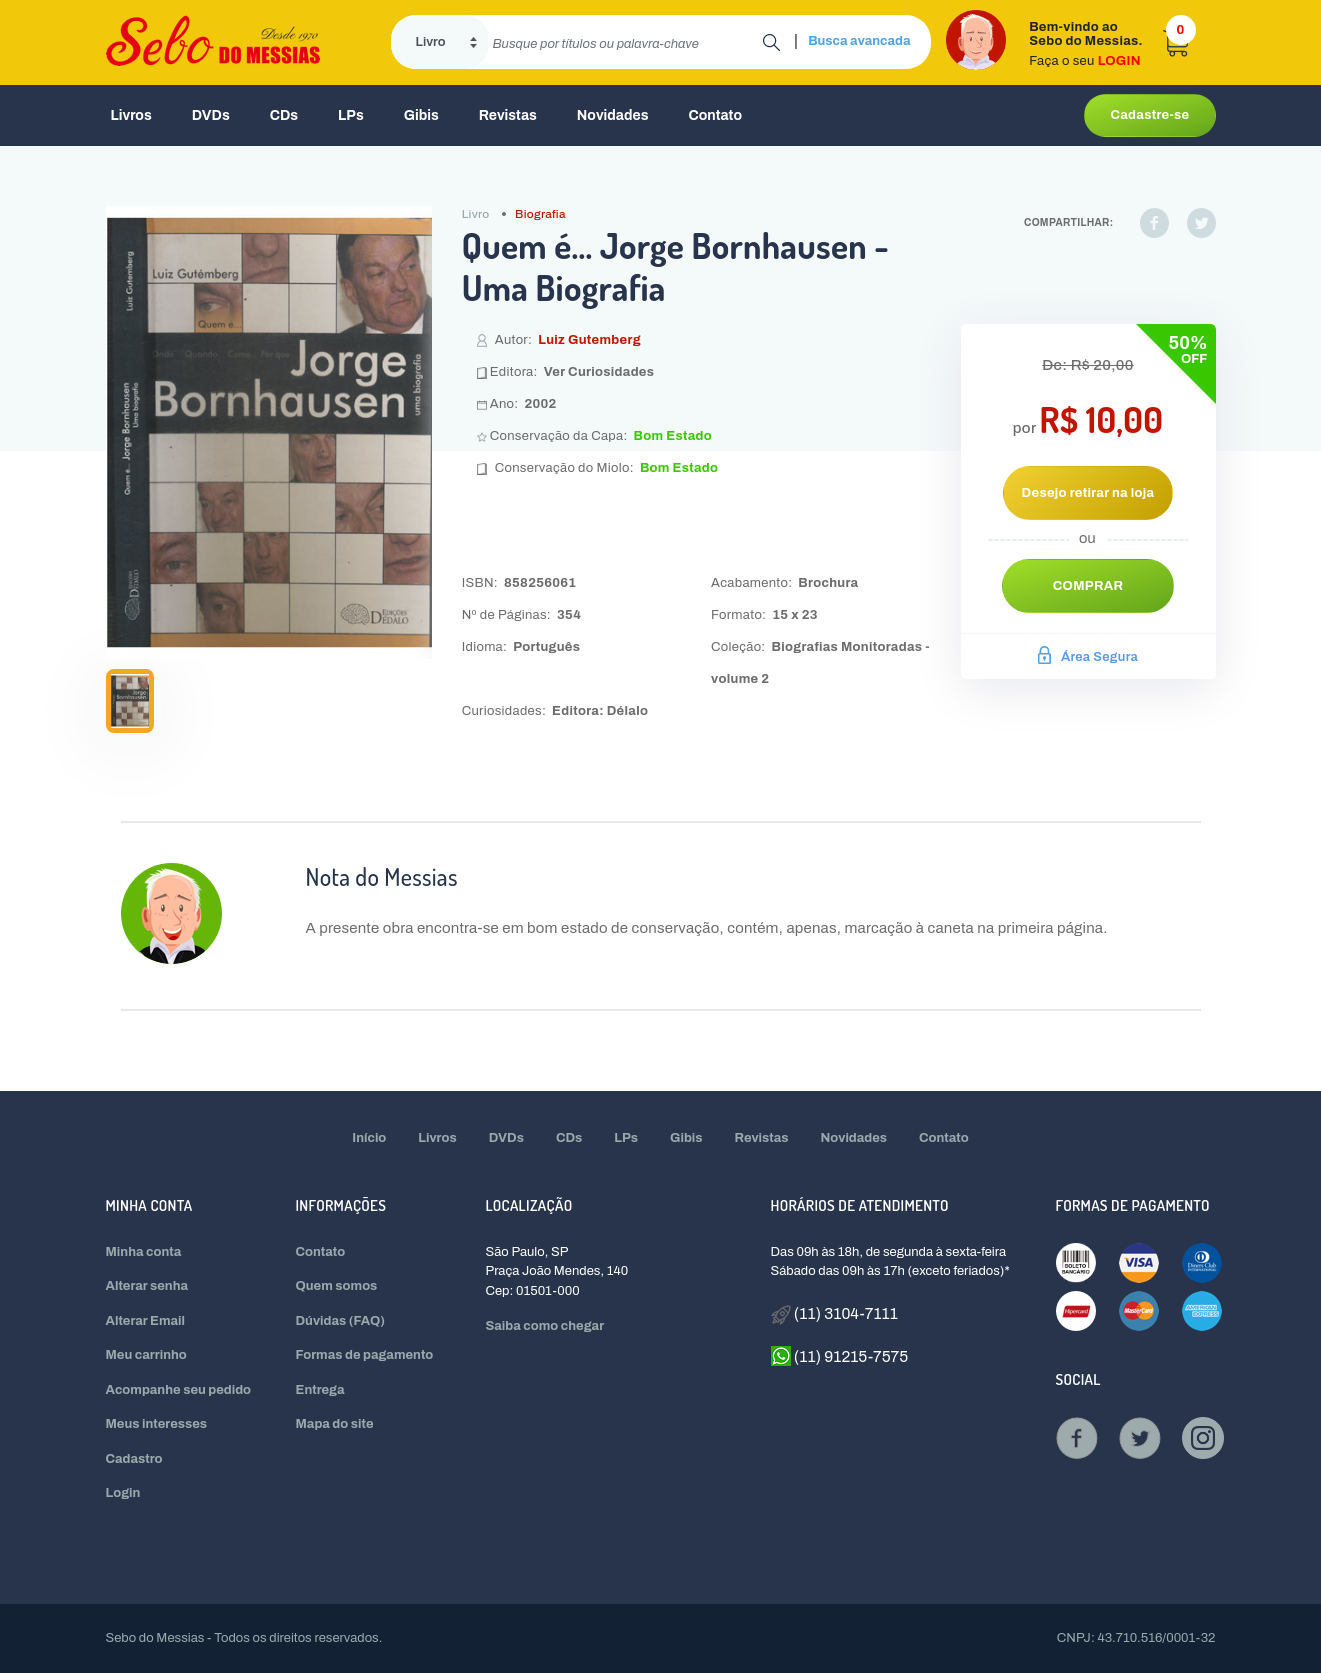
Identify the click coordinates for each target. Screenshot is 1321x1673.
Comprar (1088, 586)
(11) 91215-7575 (840, 1356)
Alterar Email (145, 1321)
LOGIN (1119, 61)
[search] (625, 42)
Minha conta (144, 1252)
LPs (351, 115)
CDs (284, 115)
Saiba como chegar (545, 1326)
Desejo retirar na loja (1088, 493)
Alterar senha (147, 1286)
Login (123, 1493)
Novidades (613, 115)
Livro (476, 214)
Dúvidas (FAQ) (341, 1321)
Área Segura (1088, 657)
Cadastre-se (1149, 115)
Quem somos (337, 1286)
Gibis (421, 115)
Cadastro (134, 1459)
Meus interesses (157, 1424)
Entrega (320, 1390)
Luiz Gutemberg (589, 340)
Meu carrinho (146, 1355)
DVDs (211, 115)
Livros (131, 115)
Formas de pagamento (365, 1355)
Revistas (508, 115)
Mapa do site (335, 1424)
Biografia (540, 214)
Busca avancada (859, 41)
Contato (715, 115)
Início (369, 1138)
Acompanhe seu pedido (179, 1390)
